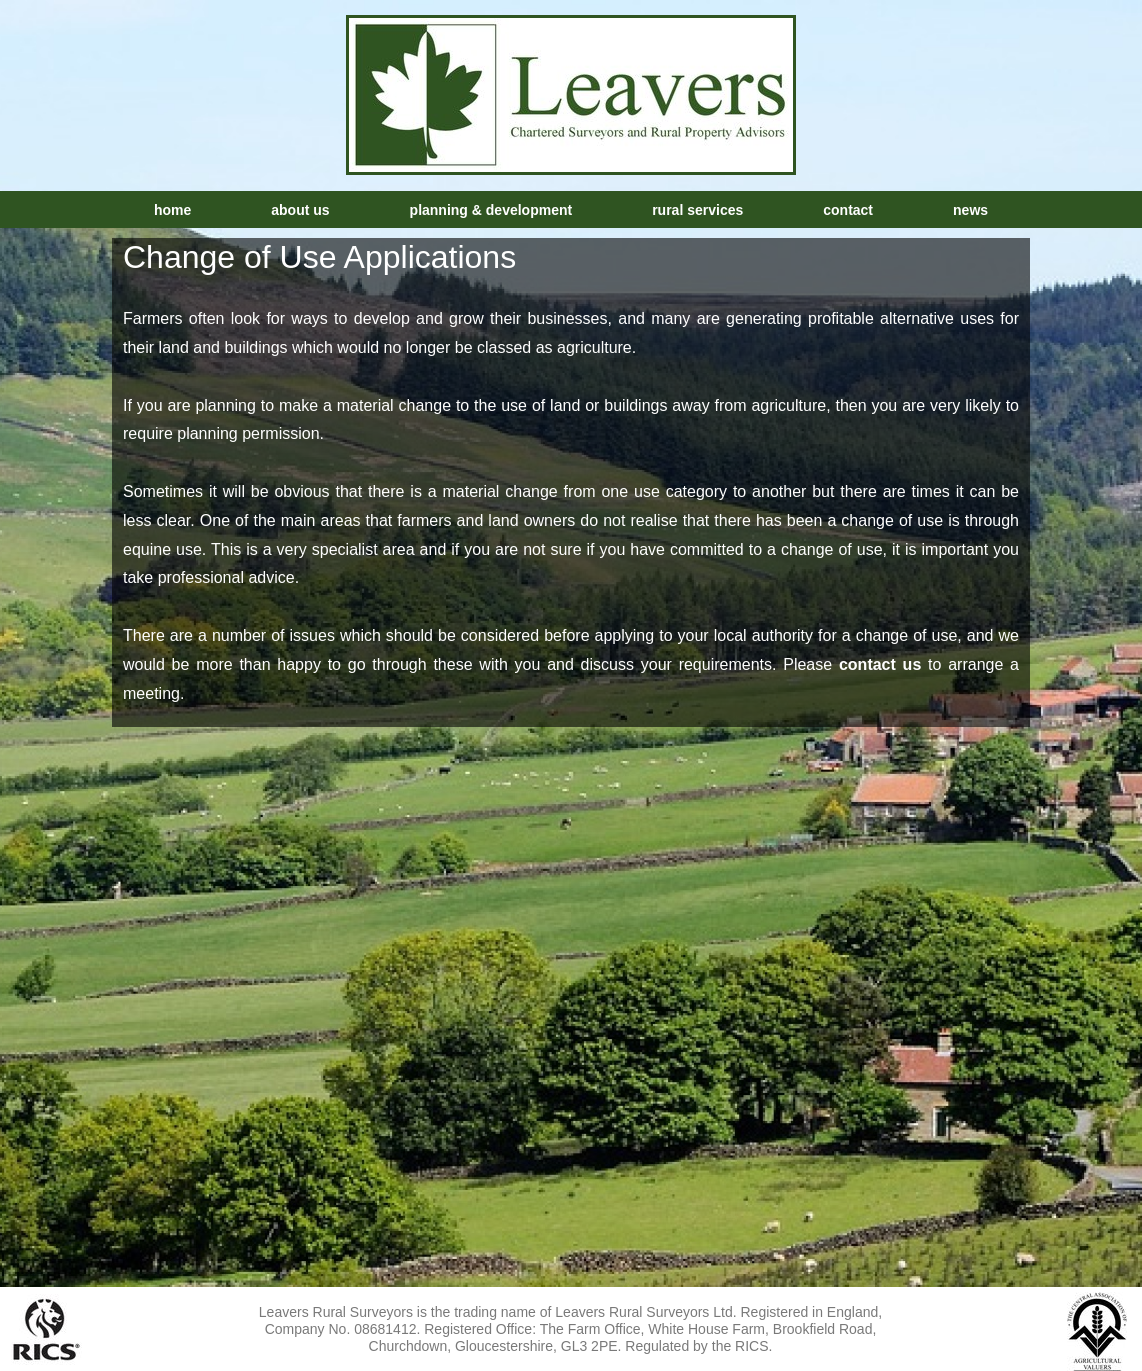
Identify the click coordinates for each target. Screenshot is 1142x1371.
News (970, 210)
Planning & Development (491, 210)
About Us (300, 210)
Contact (848, 210)
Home (172, 210)
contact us (880, 664)
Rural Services (697, 210)
